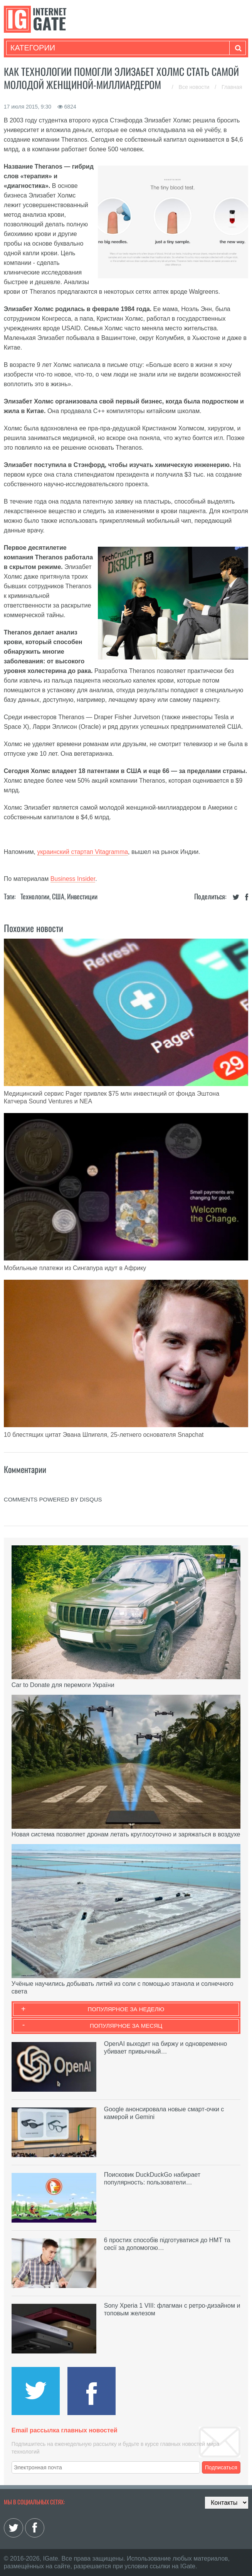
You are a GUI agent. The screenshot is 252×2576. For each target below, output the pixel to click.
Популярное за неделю (126, 2009)
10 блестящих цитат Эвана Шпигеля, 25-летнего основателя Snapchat (104, 1434)
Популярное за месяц (126, 2025)
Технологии (34, 896)
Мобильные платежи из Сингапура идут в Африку (75, 1268)
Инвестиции (82, 896)
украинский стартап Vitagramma (82, 852)
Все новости (195, 87)
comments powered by (53, 1499)
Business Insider (73, 878)
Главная (232, 87)
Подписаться (221, 2467)
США (58, 896)
